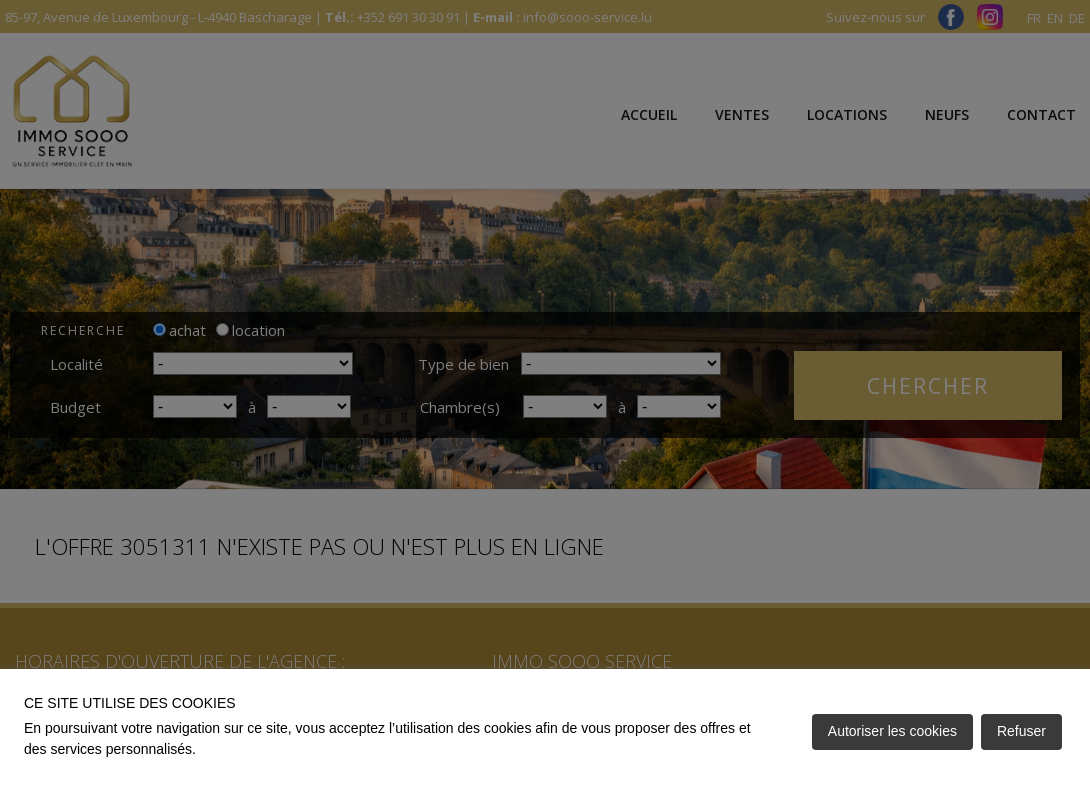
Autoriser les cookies (892, 731)
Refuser (1021, 731)
